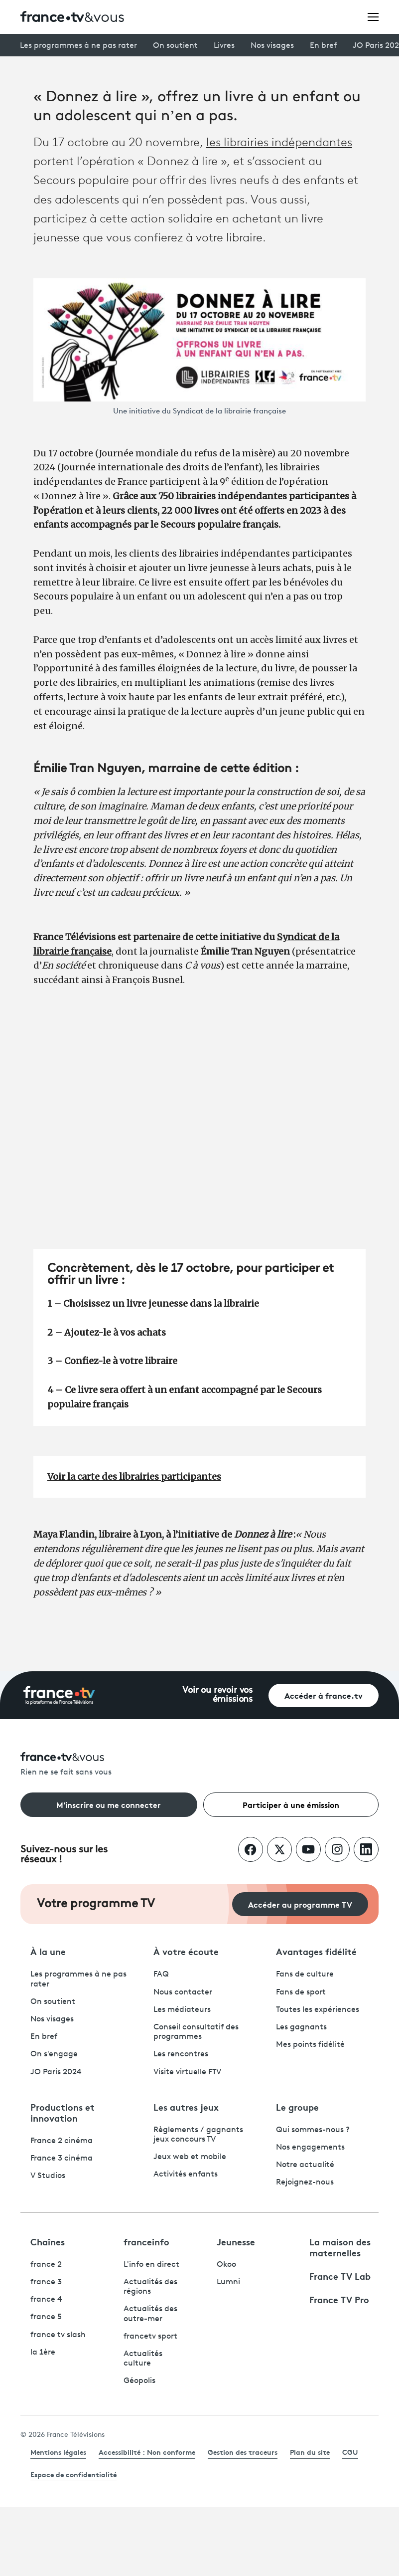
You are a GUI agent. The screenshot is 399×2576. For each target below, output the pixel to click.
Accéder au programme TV (300, 1904)
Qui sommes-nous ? (313, 2130)
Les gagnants (301, 2027)
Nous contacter (182, 1992)
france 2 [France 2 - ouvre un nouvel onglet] (46, 2265)
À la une (48, 1951)
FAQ (161, 1975)
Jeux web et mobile (189, 2157)
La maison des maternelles (340, 2247)
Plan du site (310, 2452)
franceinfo (146, 2241)
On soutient (175, 46)
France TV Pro (339, 2299)
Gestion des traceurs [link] (242, 2452)
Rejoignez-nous (305, 2182)
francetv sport (150, 2337)
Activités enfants (185, 2175)
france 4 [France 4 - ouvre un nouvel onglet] (46, 2300)
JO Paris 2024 (56, 2072)
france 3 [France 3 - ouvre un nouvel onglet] (46, 2282)
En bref (323, 46)
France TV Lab (340, 2275)
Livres (224, 46)
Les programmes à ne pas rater (78, 46)
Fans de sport (301, 1992)
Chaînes (47, 2241)
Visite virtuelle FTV (187, 2072)
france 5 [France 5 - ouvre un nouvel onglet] (46, 2317)
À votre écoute (186, 1951)
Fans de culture (305, 1975)
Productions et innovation (62, 2112)
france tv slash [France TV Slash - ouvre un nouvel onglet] (58, 2335)
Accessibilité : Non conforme (147, 2452)
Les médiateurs (182, 2010)
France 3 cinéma (61, 2159)
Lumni (228, 2282)
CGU (350, 2452)
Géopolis (139, 2381)
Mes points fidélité (310, 2045)
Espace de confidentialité (73, 2474)
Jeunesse (236, 2241)
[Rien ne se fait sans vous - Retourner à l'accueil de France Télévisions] (199, 1765)
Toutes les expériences (317, 2010)
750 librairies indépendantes (222, 496)
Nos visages (272, 46)
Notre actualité (305, 2165)
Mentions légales (58, 2452)
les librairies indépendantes (279, 143)
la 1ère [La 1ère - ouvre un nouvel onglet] (42, 2353)
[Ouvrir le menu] (373, 16)
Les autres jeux (186, 2106)
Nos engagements (310, 2148)
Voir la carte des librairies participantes (134, 1476)
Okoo (226, 2265)
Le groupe (297, 2106)
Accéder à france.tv (323, 1695)
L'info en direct (151, 2265)
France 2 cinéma (61, 2141)
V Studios (47, 2176)
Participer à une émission (291, 1804)
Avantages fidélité (316, 1951)
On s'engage (54, 2054)
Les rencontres (180, 2054)
